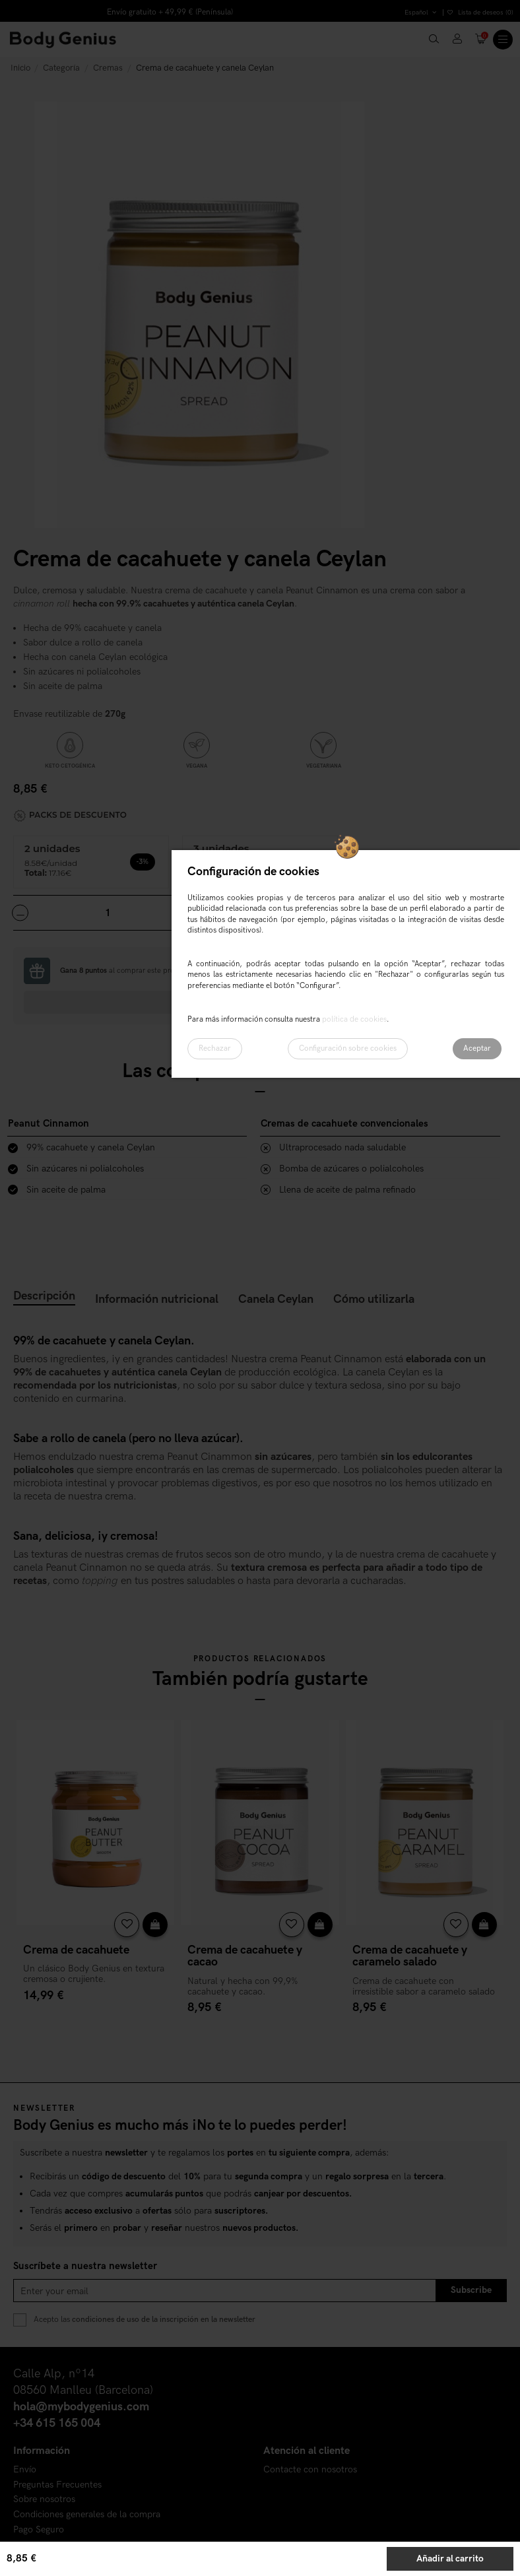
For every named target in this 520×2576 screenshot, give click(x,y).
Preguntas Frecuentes (57, 2485)
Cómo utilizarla (373, 1299)
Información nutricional (156, 1299)
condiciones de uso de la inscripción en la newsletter (163, 2320)
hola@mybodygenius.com (81, 2407)
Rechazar (215, 1048)
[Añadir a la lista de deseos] (126, 1924)
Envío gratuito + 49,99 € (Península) (170, 12)
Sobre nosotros (44, 2500)
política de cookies (354, 1019)
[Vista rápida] (155, 1924)
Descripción (44, 1296)
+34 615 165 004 (56, 2423)
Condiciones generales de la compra (86, 2515)
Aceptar (477, 1048)
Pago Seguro (38, 2530)
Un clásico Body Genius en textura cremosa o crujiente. (93, 1974)
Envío (24, 2470)
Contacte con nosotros (310, 2470)
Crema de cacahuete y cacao (244, 1956)
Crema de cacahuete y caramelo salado (409, 1956)
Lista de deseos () (480, 13)
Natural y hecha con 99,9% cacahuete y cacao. (242, 1986)
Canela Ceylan (275, 1299)
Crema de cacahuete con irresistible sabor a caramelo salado (423, 1986)
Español (422, 13)
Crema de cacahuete (76, 1950)
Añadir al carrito (450, 2558)
